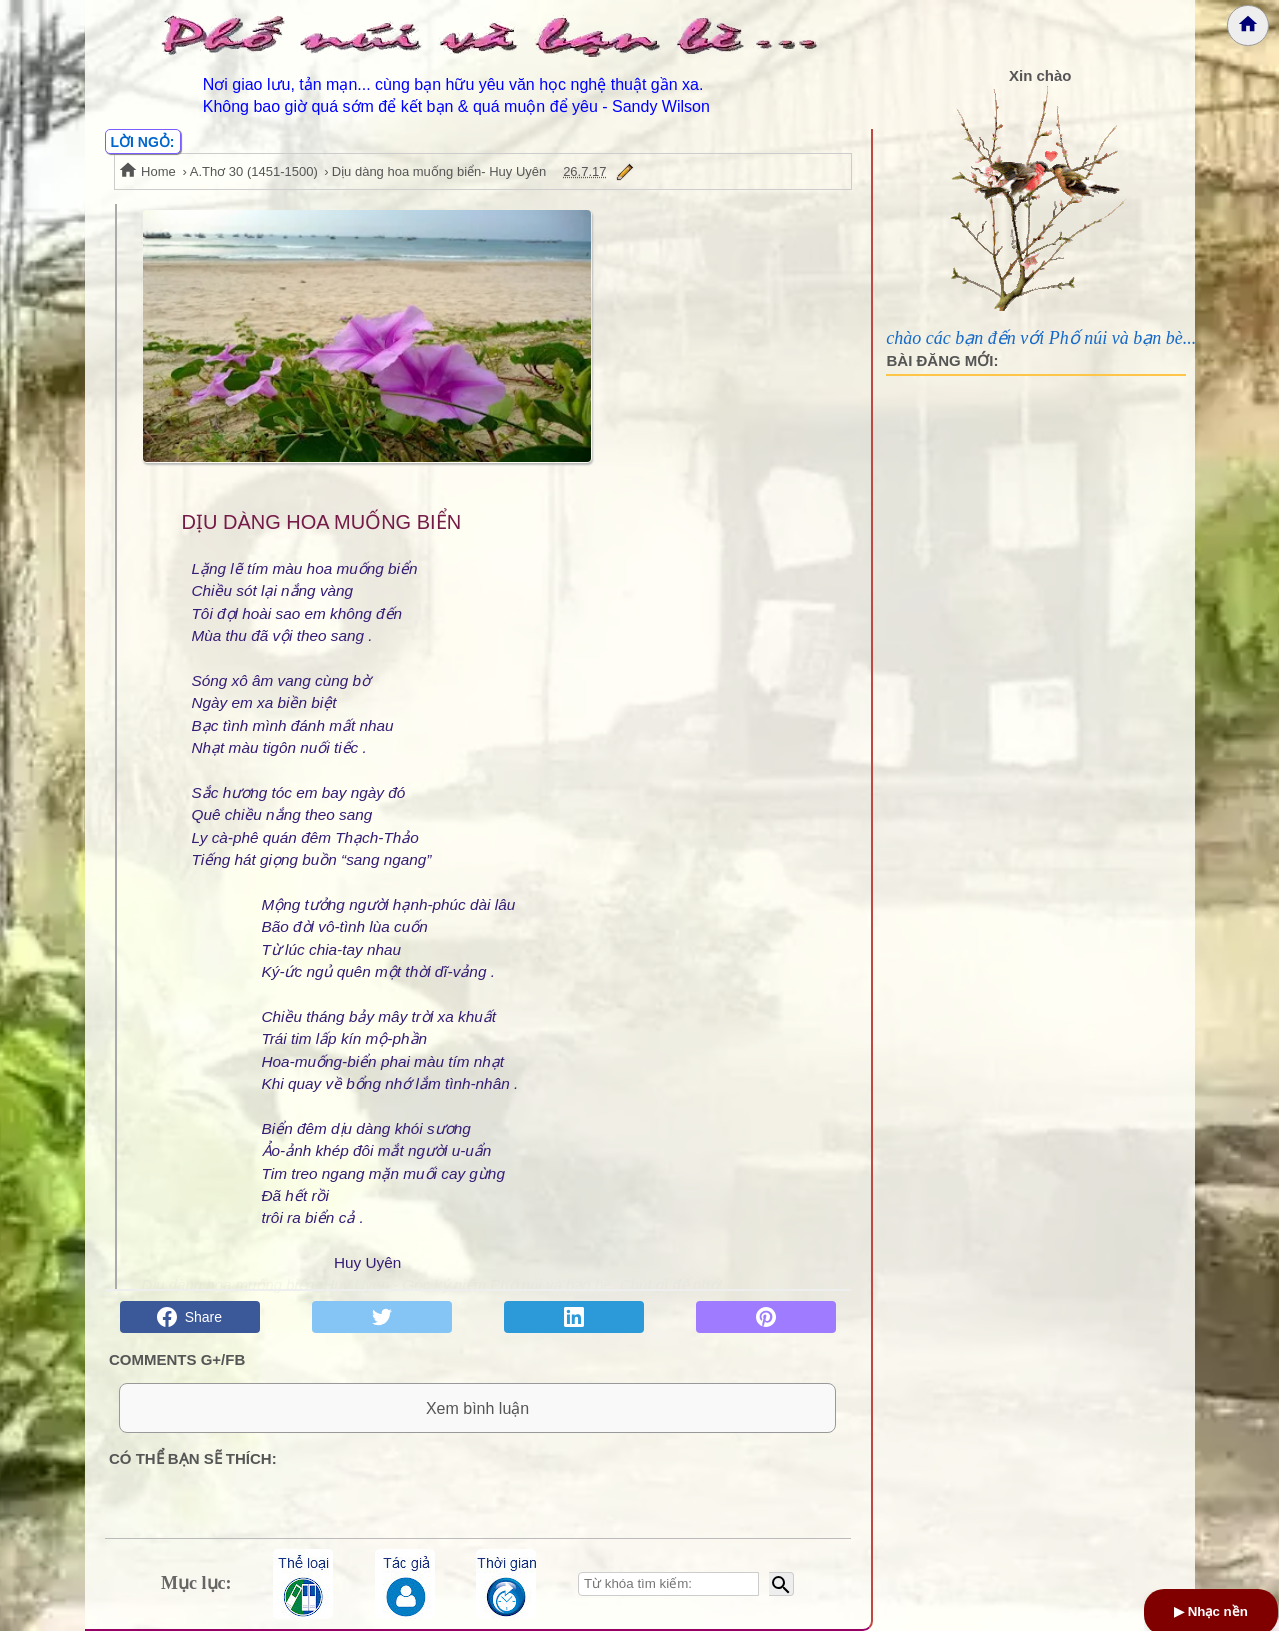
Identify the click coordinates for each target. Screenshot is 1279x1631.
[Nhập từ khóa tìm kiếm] (668, 1584)
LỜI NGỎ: (143, 142)
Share (189, 1317)
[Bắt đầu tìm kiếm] (781, 1584)
